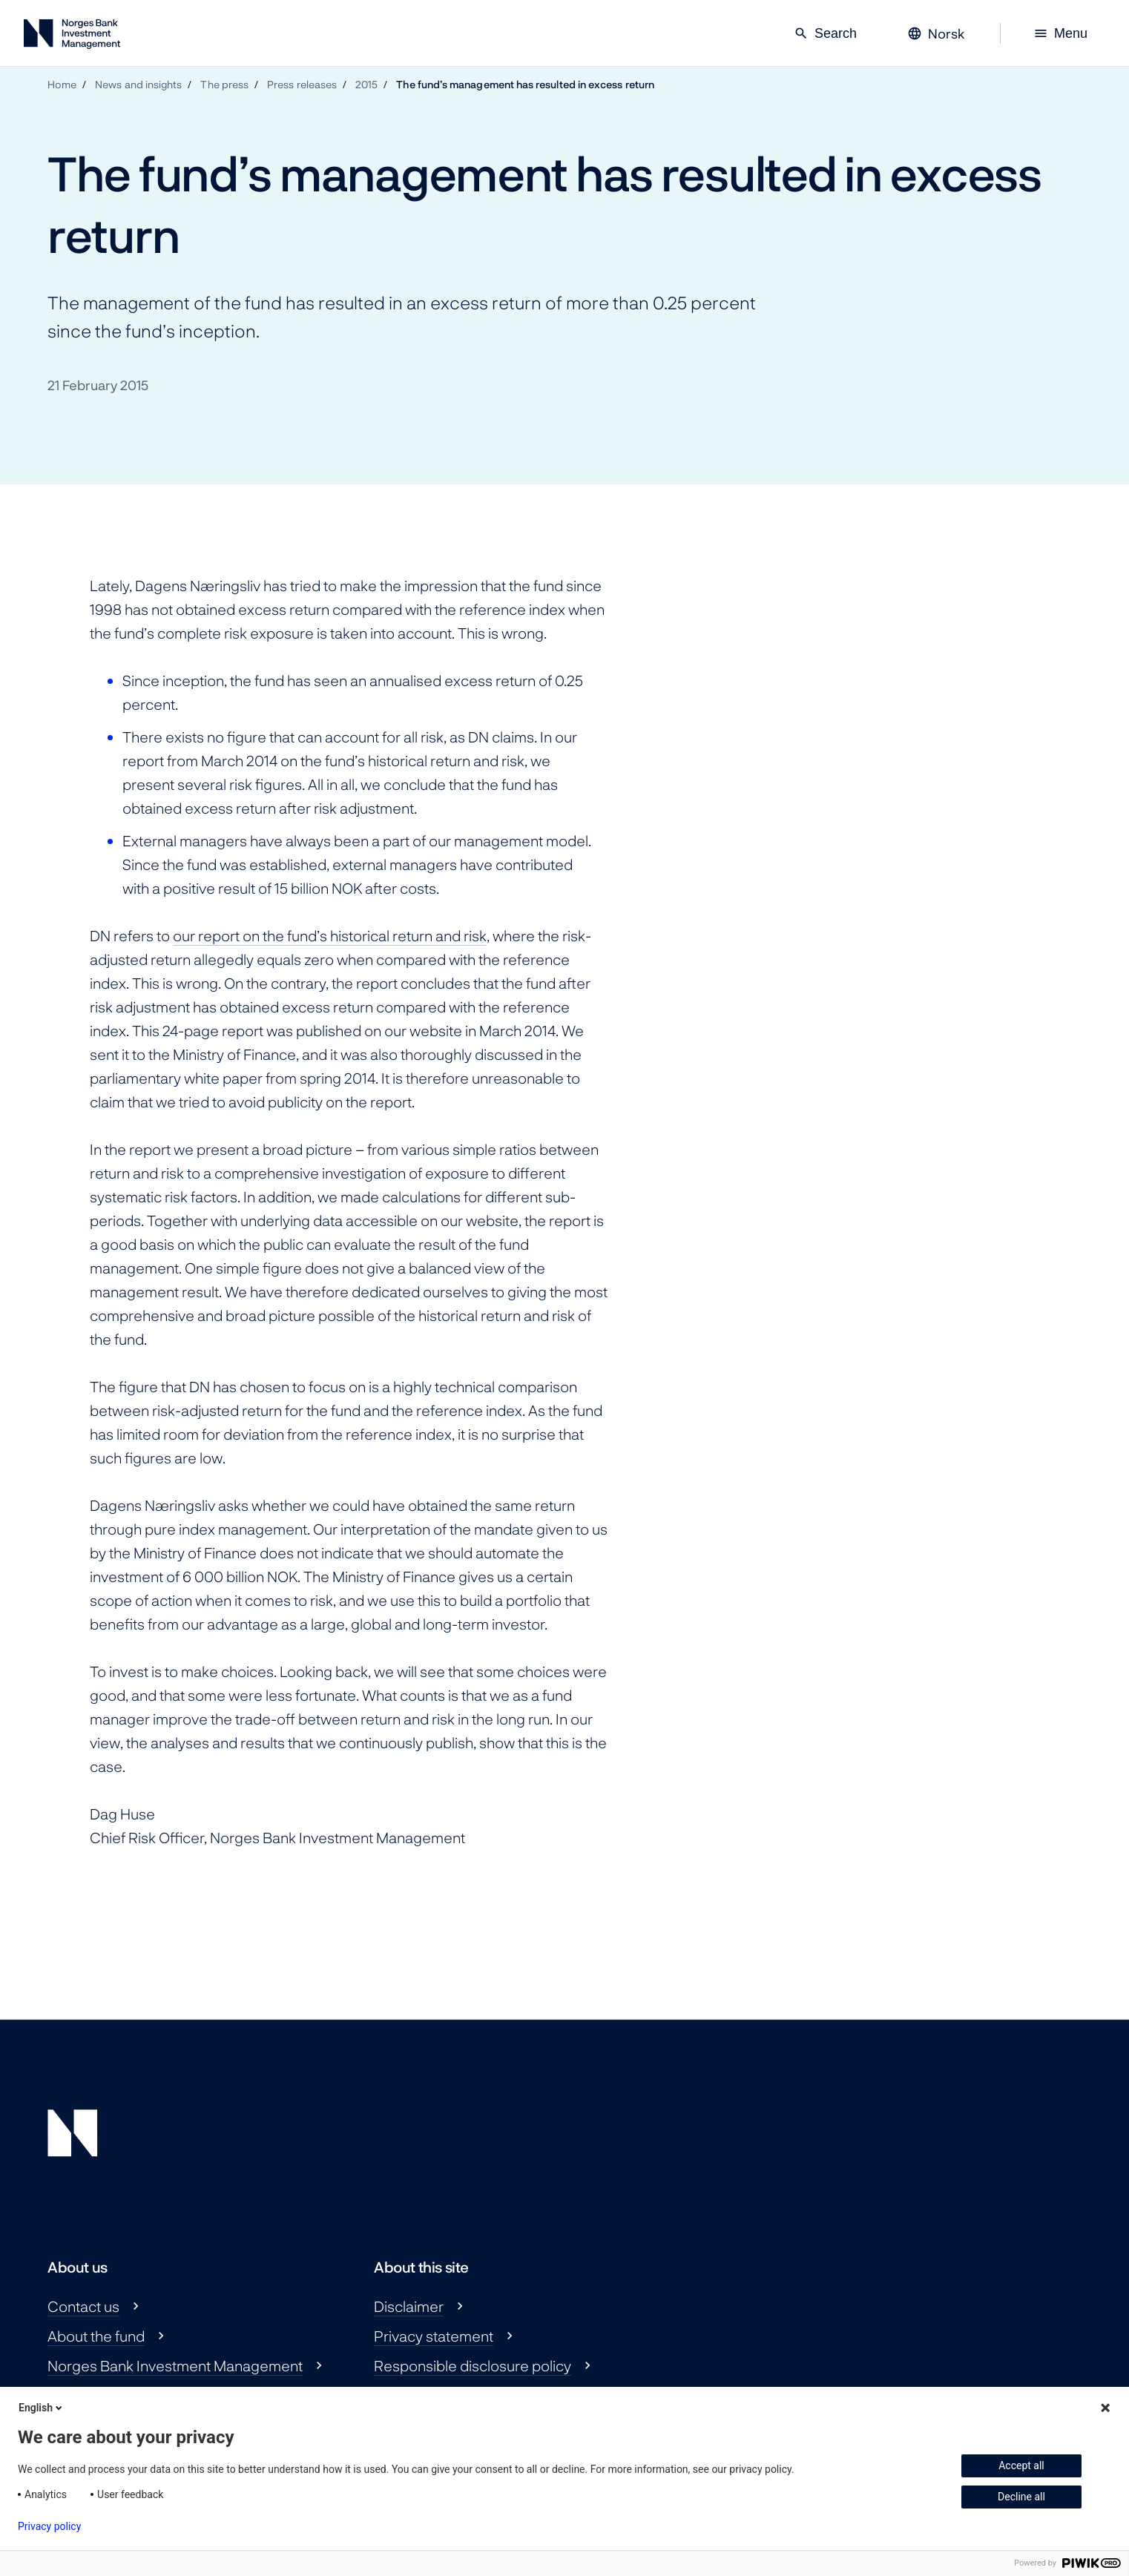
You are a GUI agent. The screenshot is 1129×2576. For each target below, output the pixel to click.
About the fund (96, 2336)
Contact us (83, 2306)
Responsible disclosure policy (472, 2365)
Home (61, 84)
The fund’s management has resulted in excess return (525, 84)
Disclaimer (409, 2306)
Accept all (1021, 2465)
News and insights (138, 84)
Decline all (1021, 2497)
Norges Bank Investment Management (175, 2365)
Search (825, 33)
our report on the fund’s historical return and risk (330, 935)
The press (224, 84)
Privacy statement (433, 2336)
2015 (366, 84)
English (42, 2408)
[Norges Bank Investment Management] (72, 36)
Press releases (302, 84)
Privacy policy (49, 2526)
